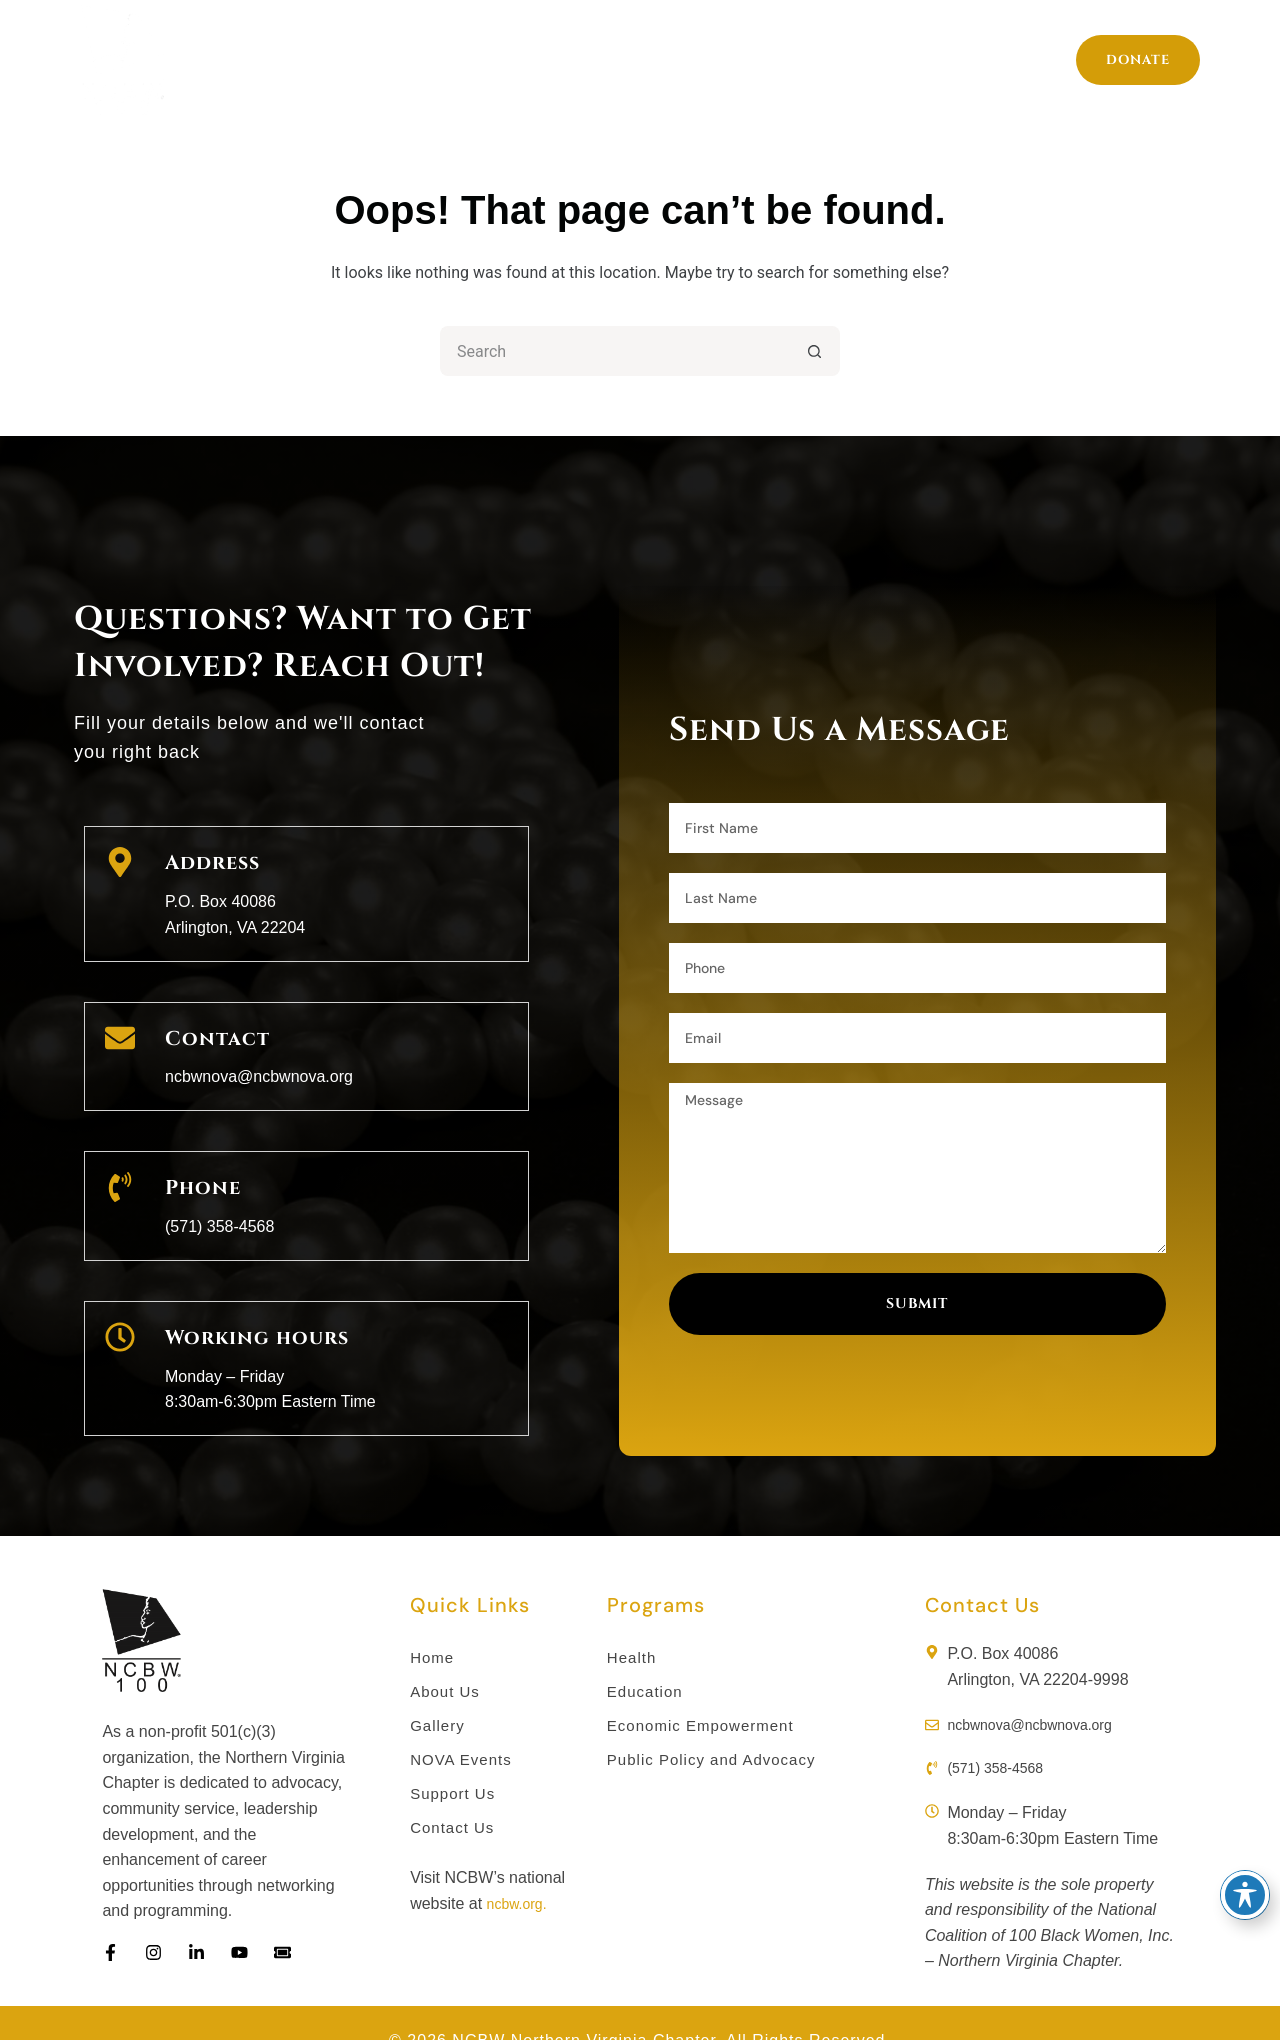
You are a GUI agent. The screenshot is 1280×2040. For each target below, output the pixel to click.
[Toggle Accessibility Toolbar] (1245, 1895)
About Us (531, 60)
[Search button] (815, 351)
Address (208, 858)
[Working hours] (120, 1306)
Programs (385, 60)
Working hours (248, 1301)
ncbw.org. (521, 1871)
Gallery (794, 60)
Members (665, 60)
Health (633, 1617)
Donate (1138, 60)
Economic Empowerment (706, 1688)
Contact (212, 1022)
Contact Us (454, 1795)
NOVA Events (464, 1724)
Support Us (1051, 60)
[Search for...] (615, 351)
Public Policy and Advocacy (717, 1724)
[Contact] (120, 1027)
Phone (199, 1162)
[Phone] (120, 1167)
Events (914, 60)
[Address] (120, 863)
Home (249, 60)
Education (647, 1653)
